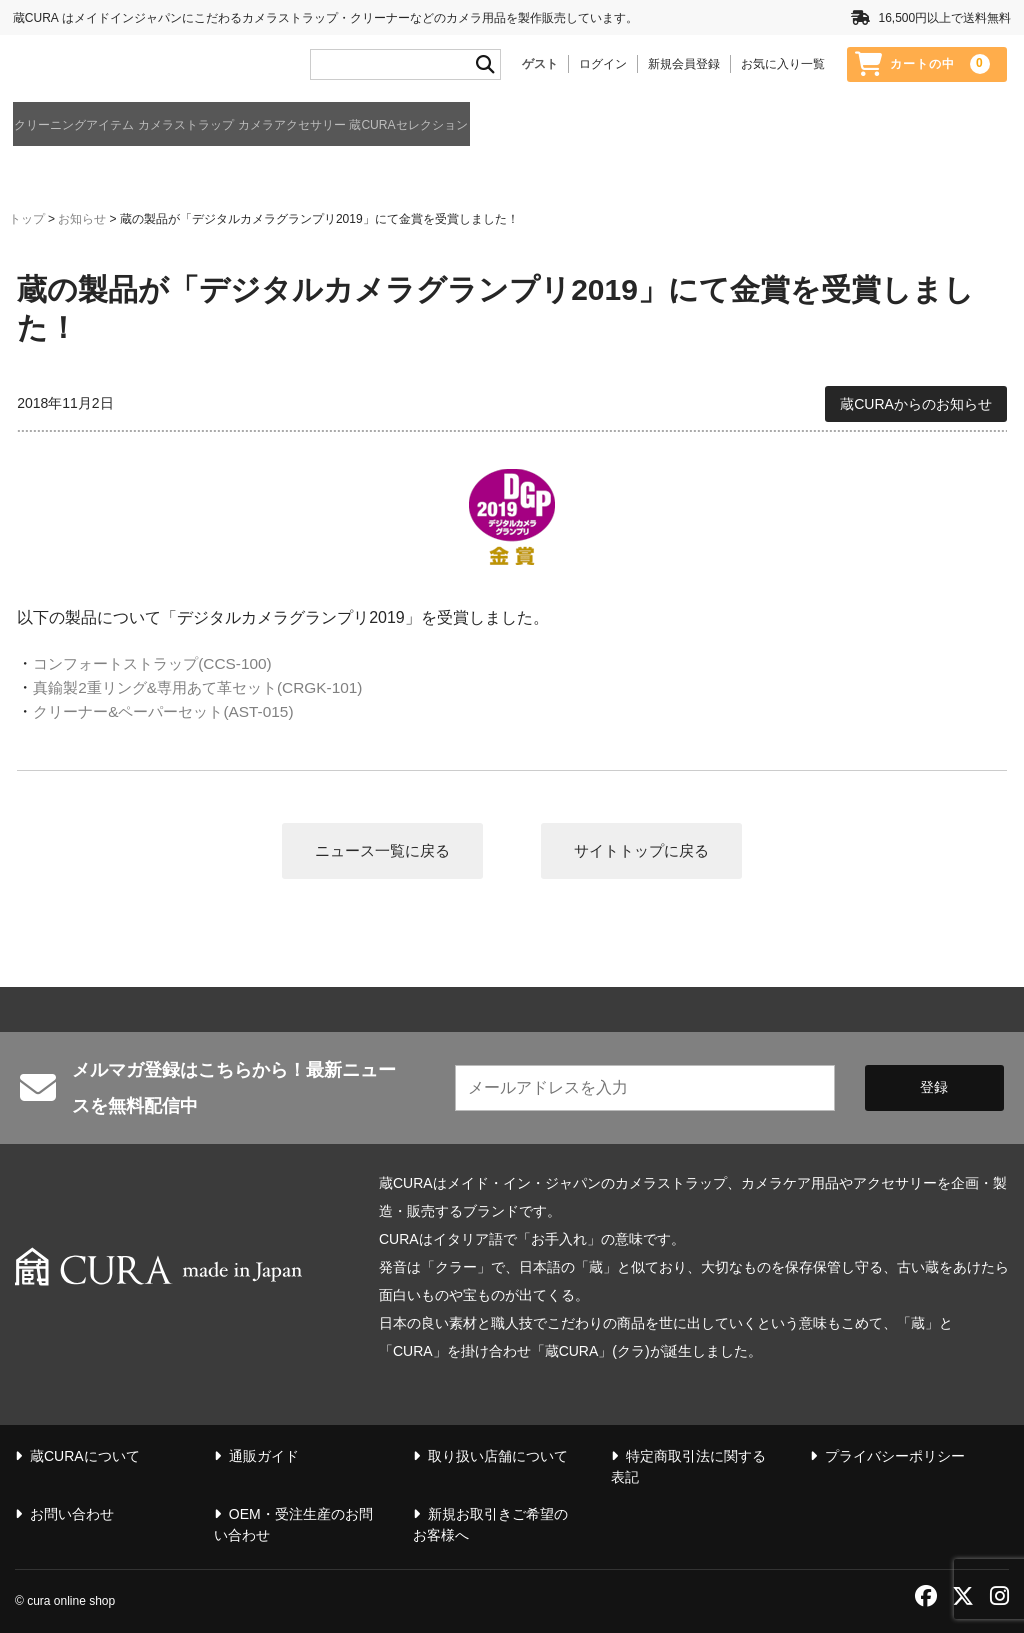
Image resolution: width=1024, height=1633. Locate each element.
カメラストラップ (259, 126)
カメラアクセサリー (426, 126)
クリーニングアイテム (85, 126)
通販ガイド (861, 128)
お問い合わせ (72, 1515)
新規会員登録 (684, 67)
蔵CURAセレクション (606, 126)
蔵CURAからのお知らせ (916, 401)
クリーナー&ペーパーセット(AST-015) (171, 710)
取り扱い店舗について (498, 1457)
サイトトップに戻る (647, 849)
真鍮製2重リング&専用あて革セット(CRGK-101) (207, 686)
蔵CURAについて (968, 128)
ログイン (603, 67)
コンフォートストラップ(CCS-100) (159, 662)
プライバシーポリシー (895, 1457)
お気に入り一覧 (783, 67)
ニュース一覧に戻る (377, 849)
